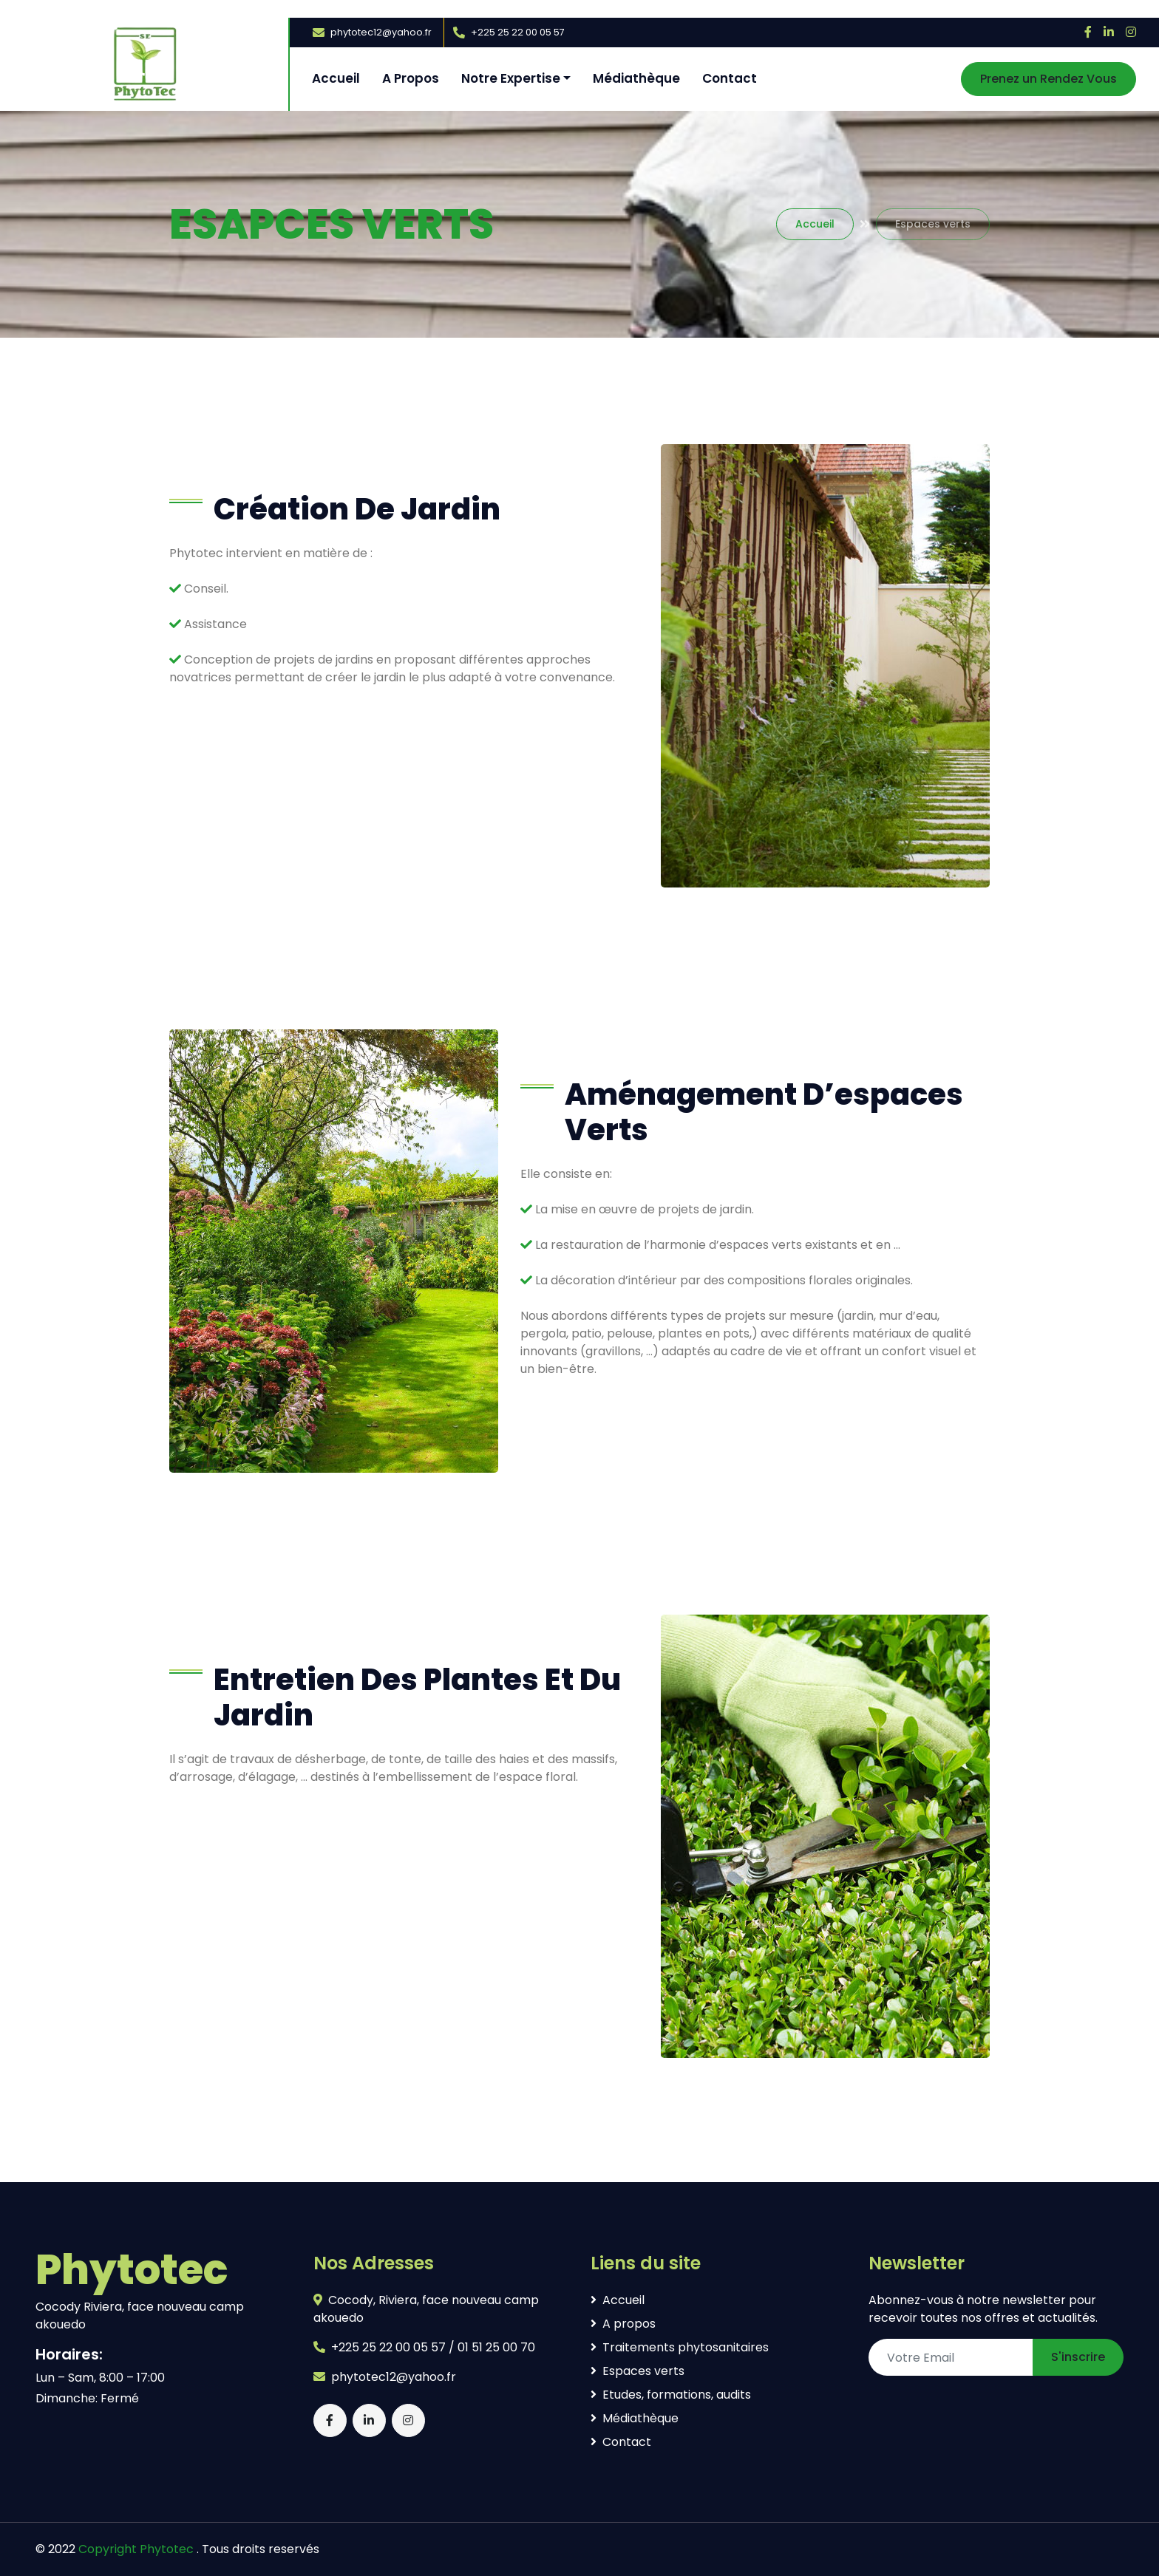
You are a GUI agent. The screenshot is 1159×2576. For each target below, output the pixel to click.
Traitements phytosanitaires (680, 2347)
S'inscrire (1078, 2356)
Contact (729, 78)
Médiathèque (636, 78)
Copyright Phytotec (136, 2549)
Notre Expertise (510, 78)
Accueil (336, 78)
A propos (623, 2323)
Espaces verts (637, 2370)
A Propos (410, 78)
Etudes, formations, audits (671, 2394)
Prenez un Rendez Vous (1048, 78)
